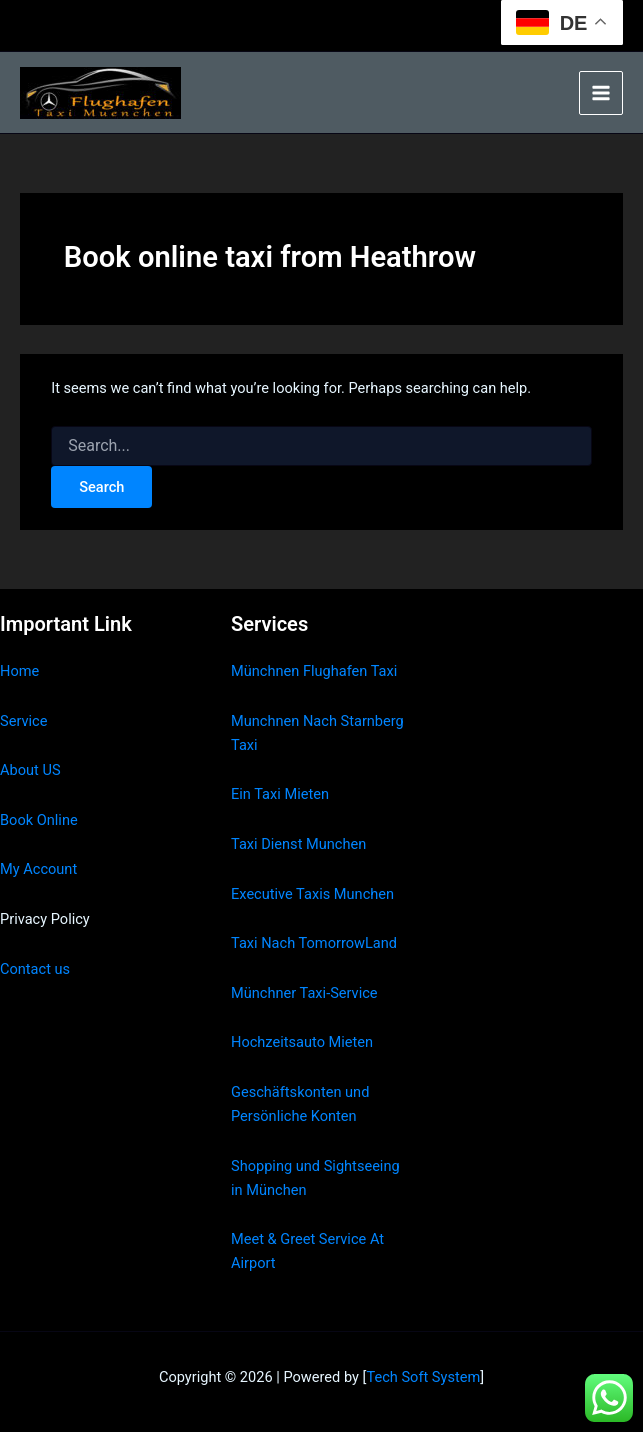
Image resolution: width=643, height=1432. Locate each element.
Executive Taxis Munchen (312, 894)
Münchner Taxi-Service (304, 993)
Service (23, 721)
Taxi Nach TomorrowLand (314, 943)
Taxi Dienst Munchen (298, 844)
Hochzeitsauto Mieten (302, 1042)
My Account (38, 869)
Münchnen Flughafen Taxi (314, 671)
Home (19, 671)
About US (30, 770)
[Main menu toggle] (601, 93)
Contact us (35, 969)
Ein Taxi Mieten (280, 794)
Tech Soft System (423, 1377)
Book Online (39, 820)
